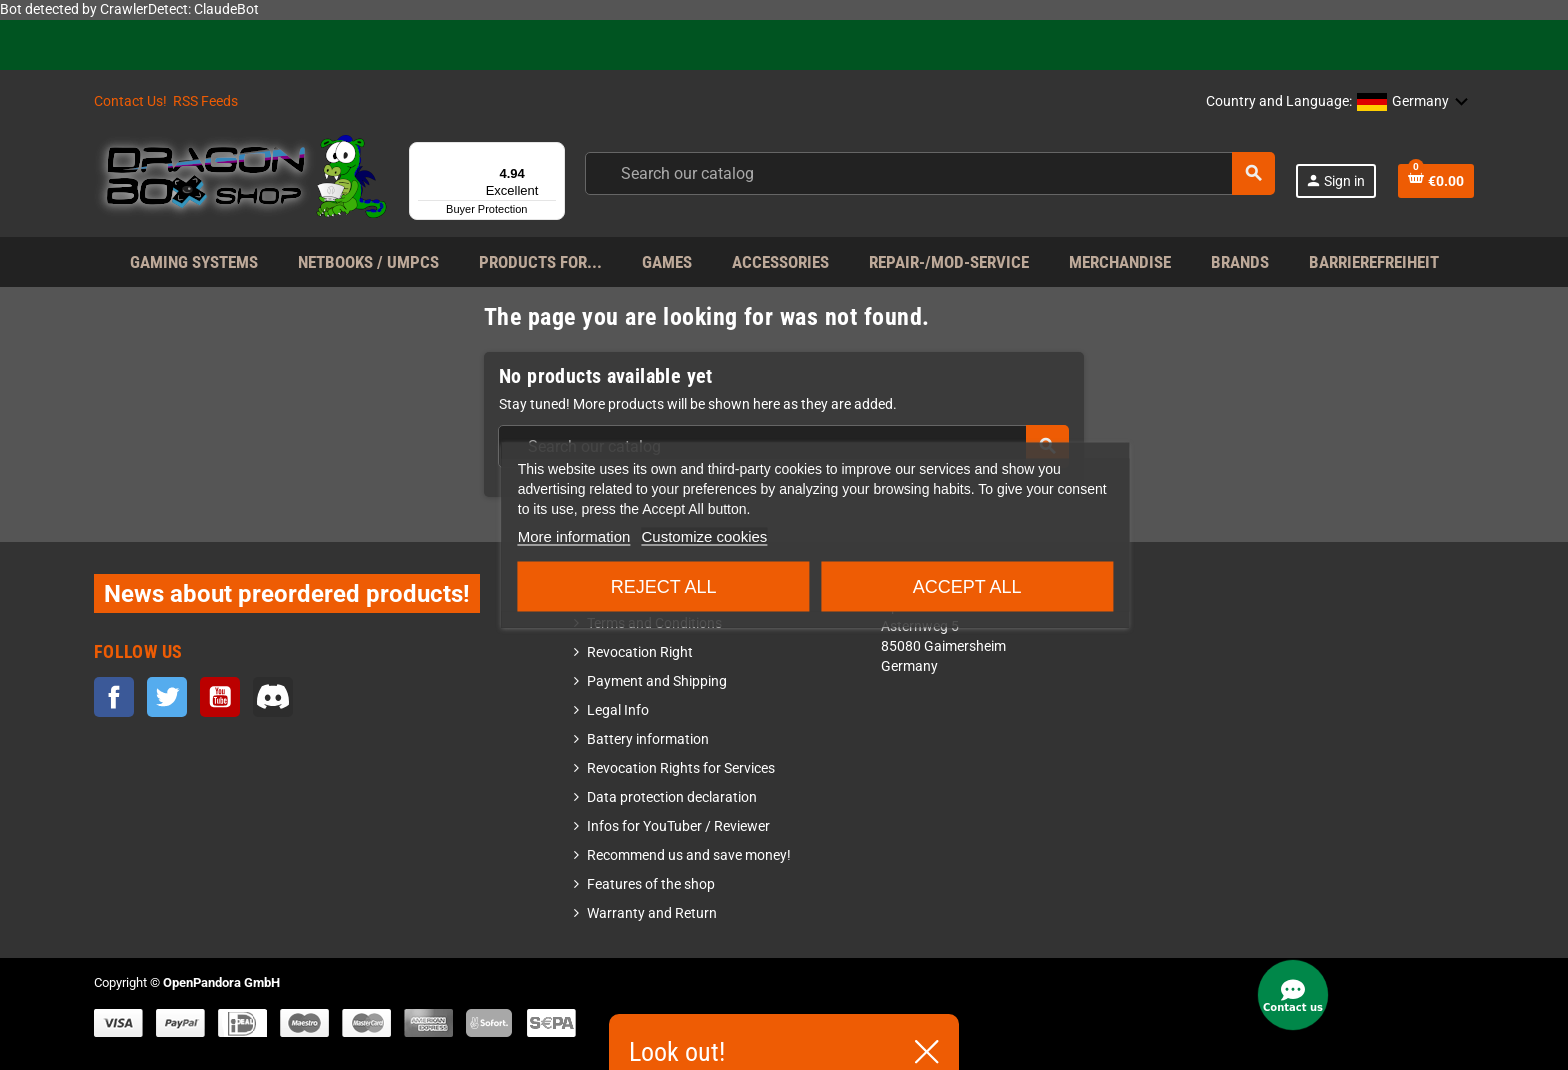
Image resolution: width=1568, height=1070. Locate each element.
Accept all (967, 587)
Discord (273, 697)
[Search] (929, 173)
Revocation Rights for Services (681, 768)
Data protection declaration (672, 797)
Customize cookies (704, 536)
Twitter (167, 697)
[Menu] (553, 154)
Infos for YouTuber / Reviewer (678, 826)
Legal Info (618, 710)
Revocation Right (640, 652)
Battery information (648, 739)
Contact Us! (130, 101)
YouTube (220, 697)
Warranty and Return (652, 913)
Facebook (114, 697)
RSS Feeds (205, 101)
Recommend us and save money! (689, 855)
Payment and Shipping (657, 681)
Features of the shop (651, 884)
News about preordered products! (287, 593)
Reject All (664, 587)
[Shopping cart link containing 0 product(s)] (1436, 181)
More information (574, 536)
